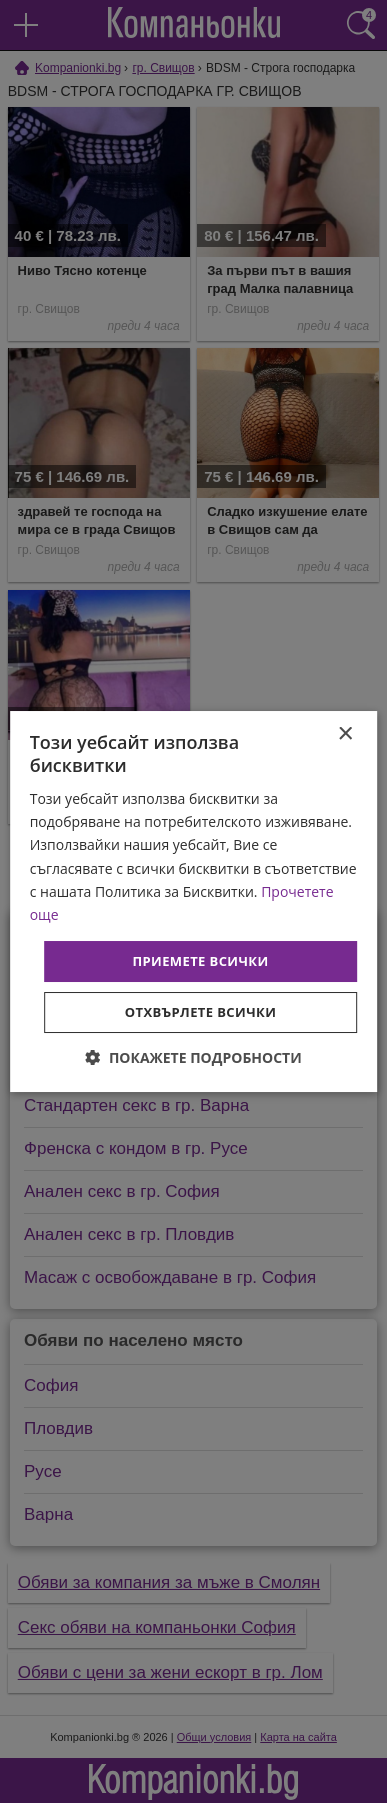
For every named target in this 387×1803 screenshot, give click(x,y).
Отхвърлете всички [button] (200, 1012)
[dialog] (194, 902)
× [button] (344, 734)
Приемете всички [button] (200, 961)
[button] (193, 1057)
